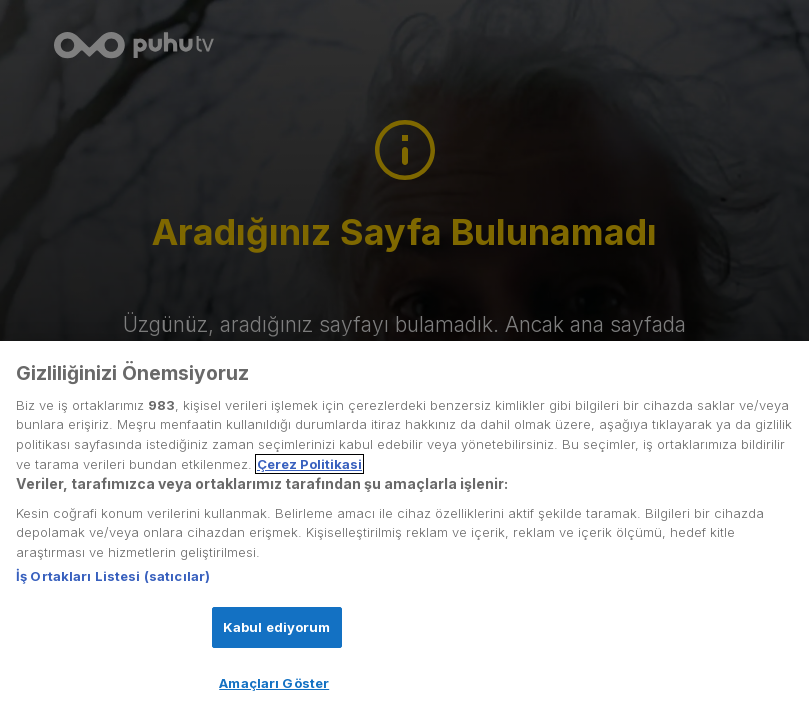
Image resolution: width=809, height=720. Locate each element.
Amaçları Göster (274, 683)
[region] (404, 530)
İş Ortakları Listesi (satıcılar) (113, 576)
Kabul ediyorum (277, 627)
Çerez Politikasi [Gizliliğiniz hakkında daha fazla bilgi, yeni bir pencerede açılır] (309, 464)
